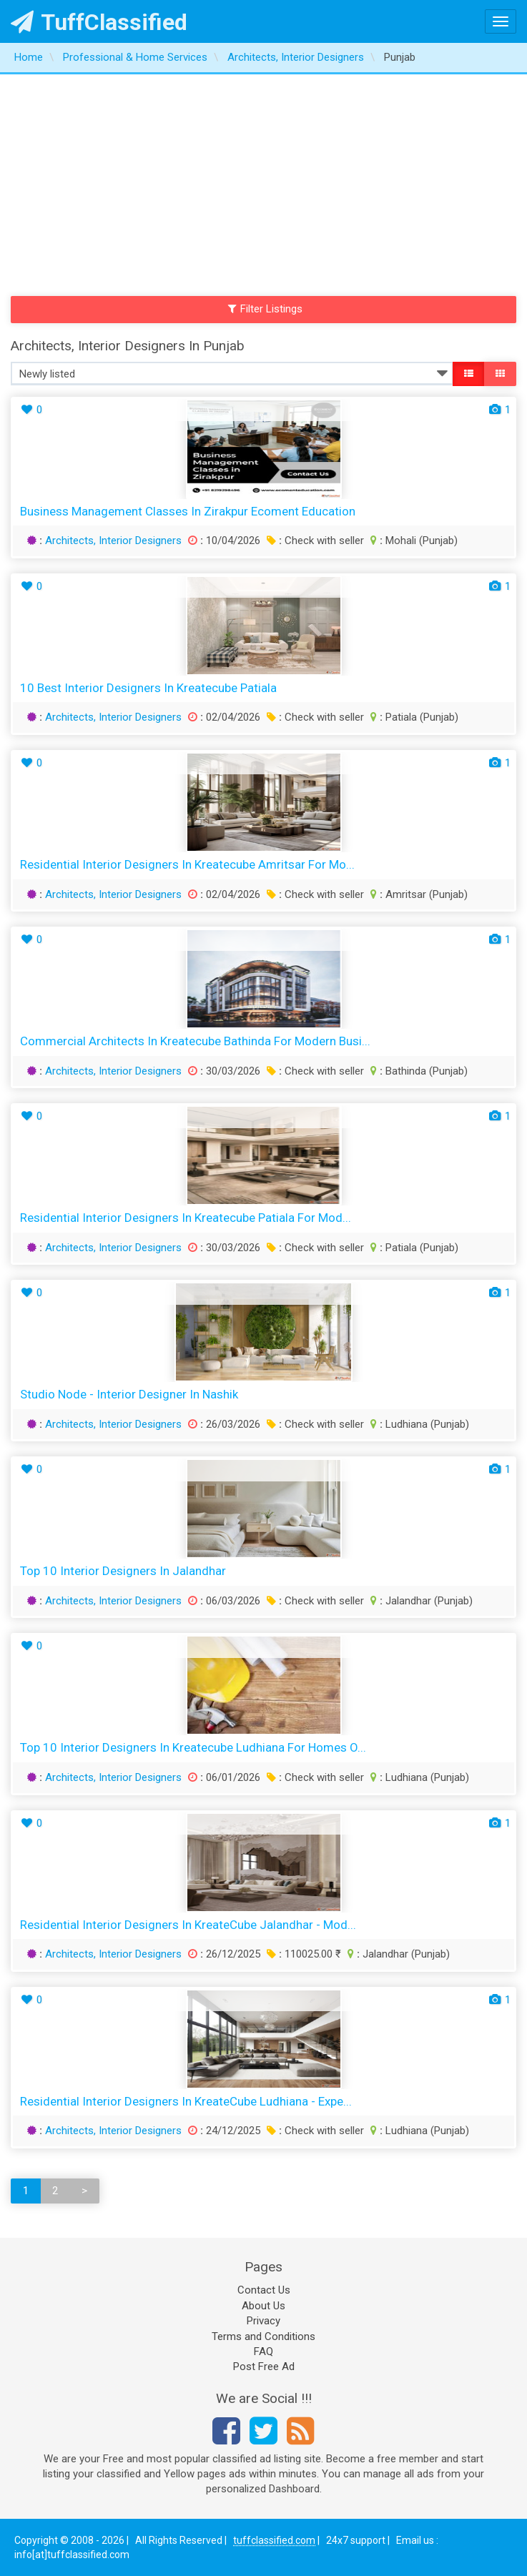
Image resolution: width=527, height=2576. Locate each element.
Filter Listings (265, 308)
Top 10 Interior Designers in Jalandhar (123, 1571)
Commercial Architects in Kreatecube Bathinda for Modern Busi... (195, 1041)
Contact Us (263, 2290)
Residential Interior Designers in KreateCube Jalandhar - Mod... (188, 1925)
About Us (263, 2305)
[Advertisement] (263, 182)
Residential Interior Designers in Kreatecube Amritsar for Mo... (187, 864)
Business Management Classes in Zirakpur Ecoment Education (187, 511)
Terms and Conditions (263, 2336)
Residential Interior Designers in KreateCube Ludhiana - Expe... (186, 2101)
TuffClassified (99, 22)
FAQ (263, 2351)
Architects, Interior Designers (113, 540)
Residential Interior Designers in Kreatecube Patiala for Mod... (185, 1217)
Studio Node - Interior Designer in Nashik (129, 1394)
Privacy (263, 2320)
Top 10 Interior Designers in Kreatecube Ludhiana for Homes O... (193, 1747)
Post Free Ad (264, 2366)
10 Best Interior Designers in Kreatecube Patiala (148, 688)
